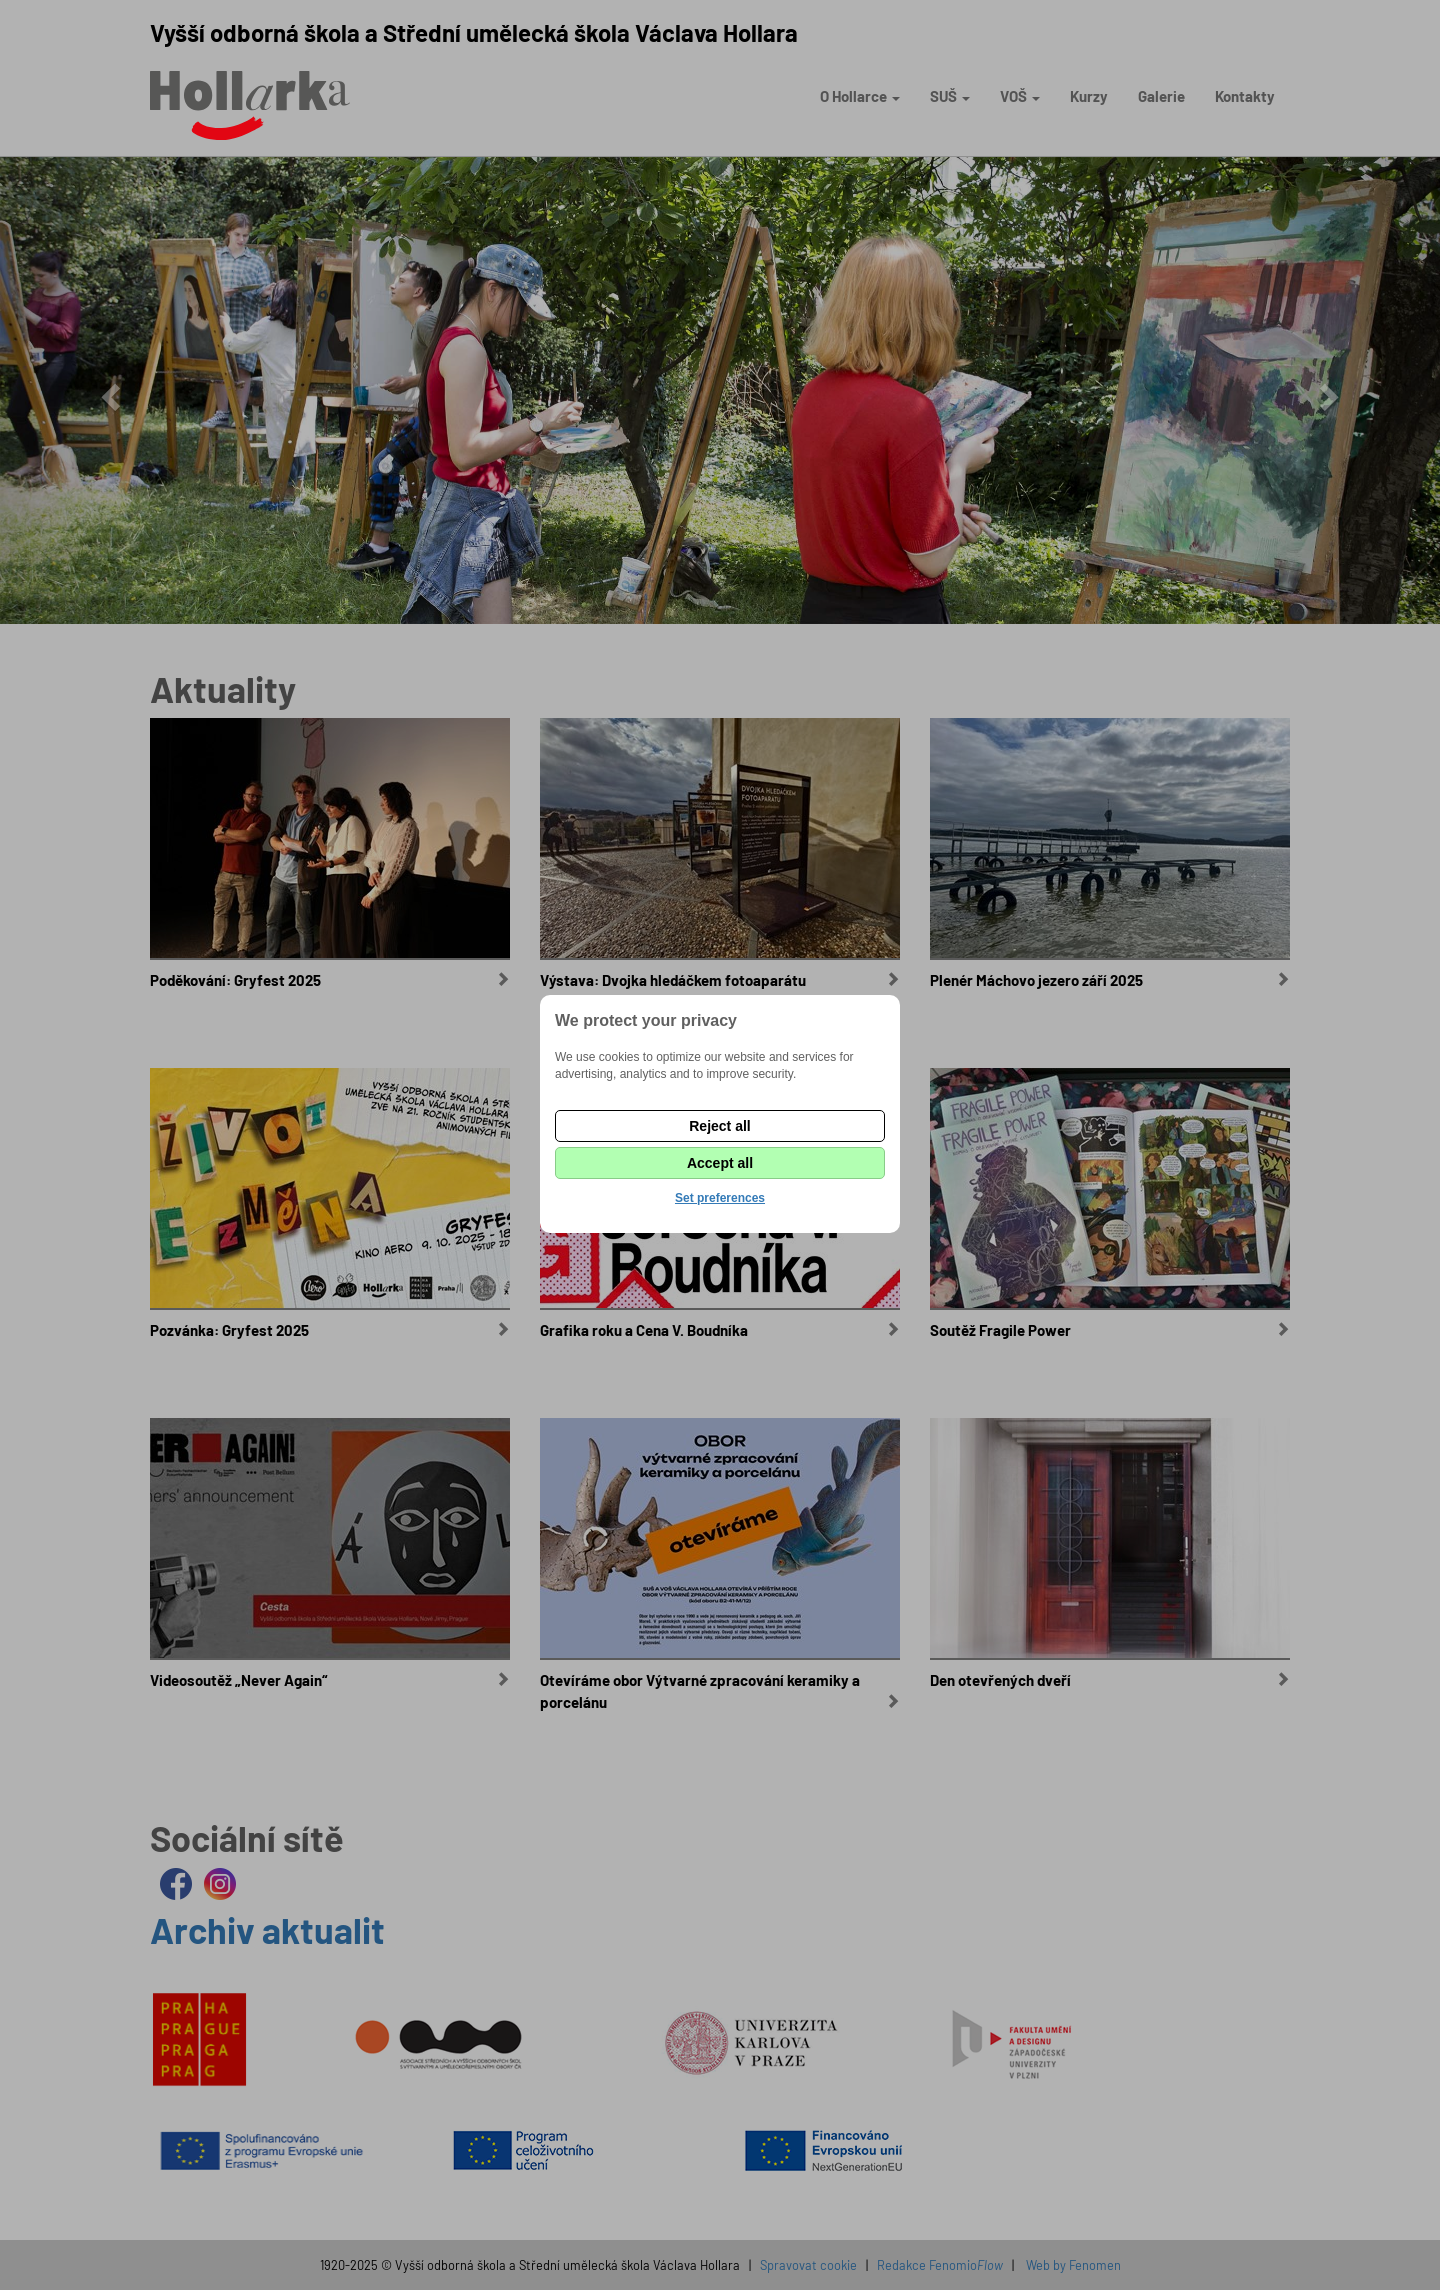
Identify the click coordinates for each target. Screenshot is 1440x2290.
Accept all (720, 1163)
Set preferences (720, 1198)
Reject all (719, 1126)
